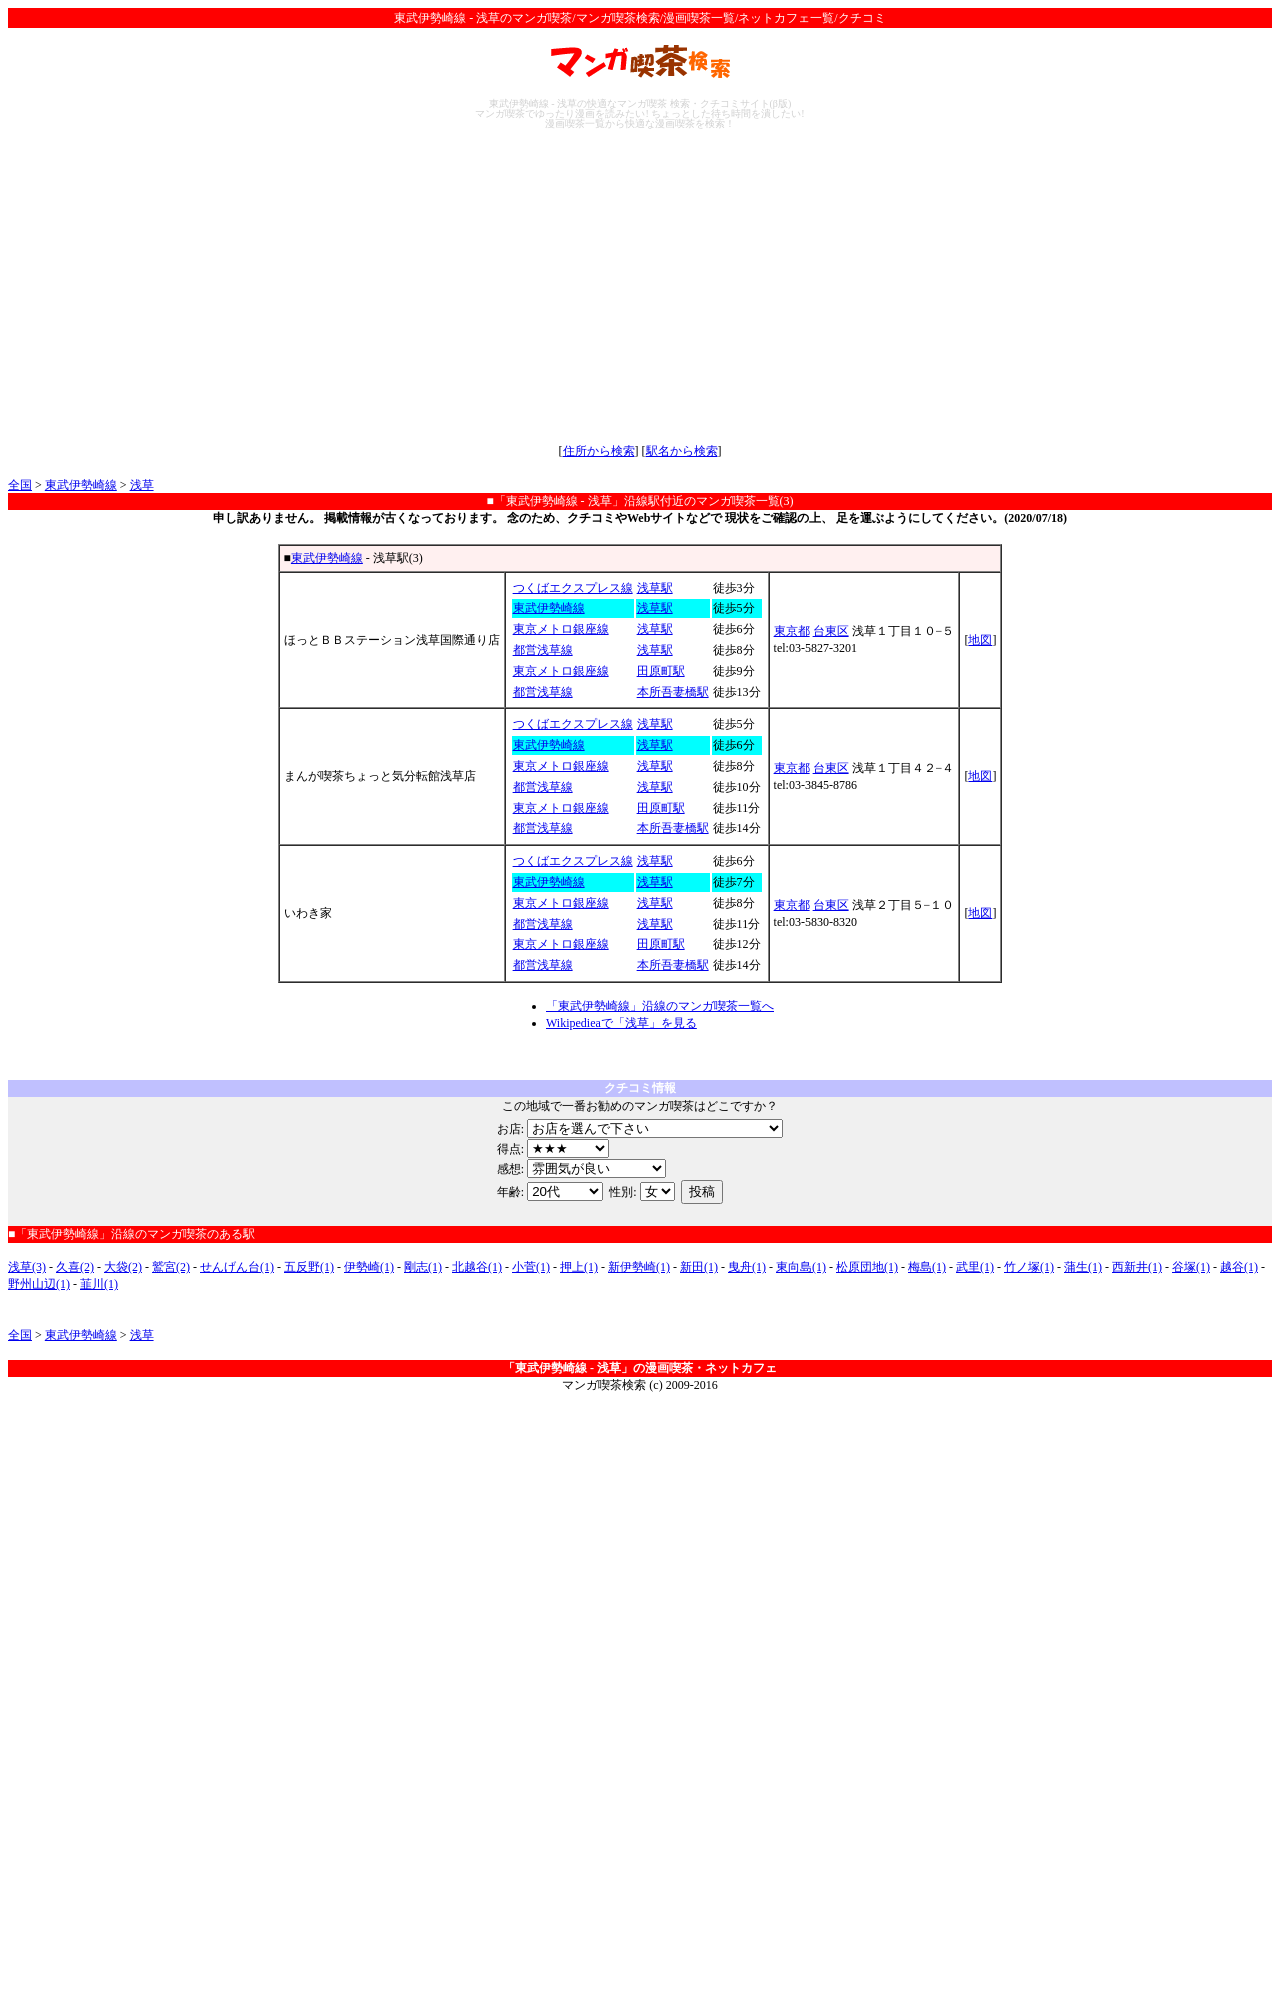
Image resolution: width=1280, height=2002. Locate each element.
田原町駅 (661, 671)
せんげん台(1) (237, 1267)
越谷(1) (1239, 1267)
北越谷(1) (477, 1267)
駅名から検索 (682, 451)
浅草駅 (655, 588)
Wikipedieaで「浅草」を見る (621, 1023)
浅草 (142, 485)
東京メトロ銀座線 (561, 629)
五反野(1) (309, 1267)
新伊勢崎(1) (639, 1267)
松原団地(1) (867, 1267)
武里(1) (975, 1267)
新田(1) (699, 1267)
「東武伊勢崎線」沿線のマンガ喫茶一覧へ (660, 1006)
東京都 (792, 631)
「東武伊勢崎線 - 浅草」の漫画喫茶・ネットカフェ (640, 1368)
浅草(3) (27, 1267)
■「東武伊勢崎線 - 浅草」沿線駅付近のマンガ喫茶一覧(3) (639, 501)
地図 (980, 640)
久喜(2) (75, 1267)
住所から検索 (599, 451)
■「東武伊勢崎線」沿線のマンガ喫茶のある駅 (131, 1234)
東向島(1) (801, 1267)
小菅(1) (531, 1267)
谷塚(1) (1191, 1267)
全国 (20, 485)
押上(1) (579, 1267)
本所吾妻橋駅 (673, 692)
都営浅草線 (543, 650)
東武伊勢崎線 (81, 485)
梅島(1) (927, 1267)
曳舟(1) (747, 1267)
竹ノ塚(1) (1029, 1267)
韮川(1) (99, 1284)
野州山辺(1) (39, 1284)
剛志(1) (423, 1267)
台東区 (831, 631)
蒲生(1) (1083, 1267)
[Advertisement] (640, 286)
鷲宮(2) (171, 1267)
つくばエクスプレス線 (573, 588)
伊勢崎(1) (369, 1267)
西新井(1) (1137, 1267)
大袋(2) (123, 1267)
